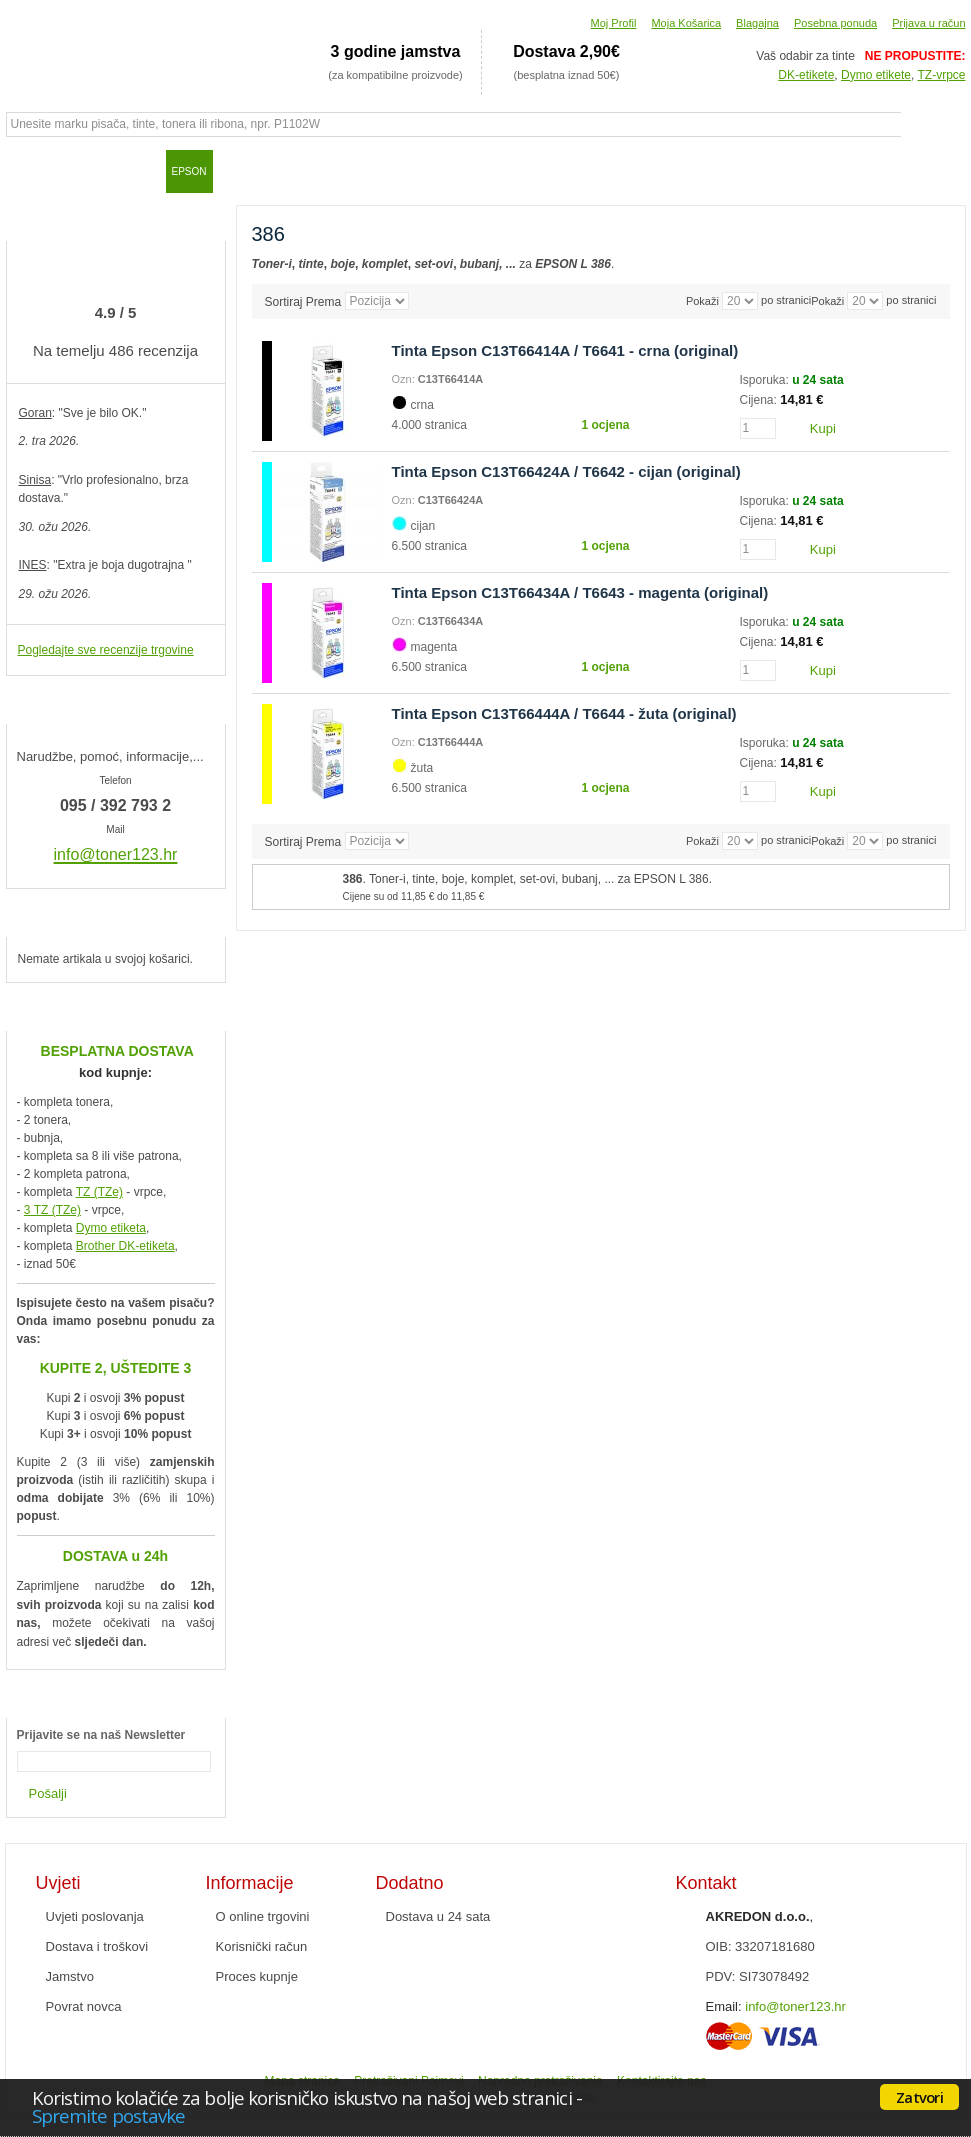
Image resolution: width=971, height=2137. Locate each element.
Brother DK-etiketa (125, 1246)
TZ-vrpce (942, 75)
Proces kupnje (257, 1976)
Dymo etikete (876, 75)
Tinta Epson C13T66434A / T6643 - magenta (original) (580, 592)
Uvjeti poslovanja (95, 1916)
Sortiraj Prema (303, 301)
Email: (724, 2006)
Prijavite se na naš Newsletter (101, 1735)
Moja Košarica (686, 23)
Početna (31, 171)
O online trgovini (263, 1916)
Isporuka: (766, 380)
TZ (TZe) (99, 1192)
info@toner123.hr (795, 2006)
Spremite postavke (108, 2115)
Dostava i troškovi (97, 1946)
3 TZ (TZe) (52, 1210)
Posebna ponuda (835, 23)
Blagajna (757, 23)
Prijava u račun (928, 23)
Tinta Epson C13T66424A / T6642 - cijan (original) (566, 471)
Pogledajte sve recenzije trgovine (106, 650)
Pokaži (827, 301)
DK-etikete (806, 75)
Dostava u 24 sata (438, 1916)
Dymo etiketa (111, 1228)
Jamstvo (70, 1976)
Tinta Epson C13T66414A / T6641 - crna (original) (565, 350)
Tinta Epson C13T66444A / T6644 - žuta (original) (564, 713)
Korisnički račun (262, 1946)
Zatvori (919, 2097)
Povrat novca (84, 2006)
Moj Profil (614, 23)
